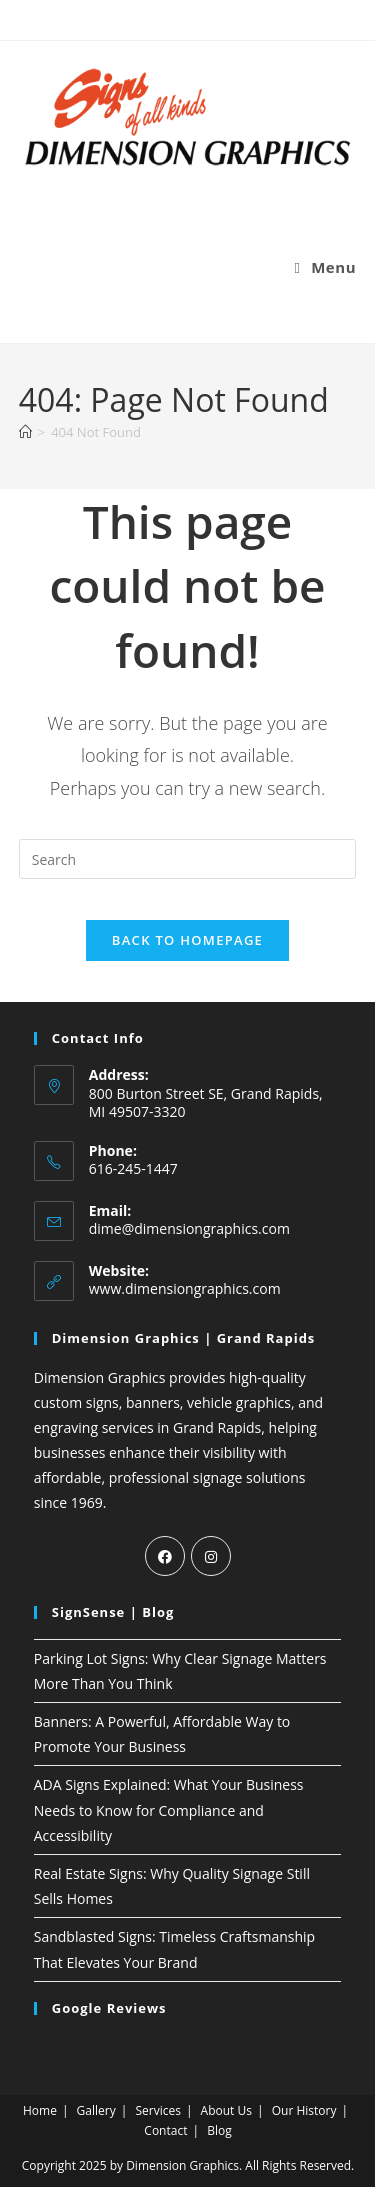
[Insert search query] (188, 859)
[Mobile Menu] (326, 267)
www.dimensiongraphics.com (185, 1288)
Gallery (96, 2110)
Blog (219, 2130)
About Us (226, 2110)
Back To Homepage (187, 940)
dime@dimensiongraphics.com (189, 1228)
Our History (304, 2110)
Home (40, 2110)
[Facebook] (165, 1556)
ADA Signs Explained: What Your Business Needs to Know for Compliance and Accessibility (169, 1809)
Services (157, 2110)
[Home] (25, 432)
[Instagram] (211, 1556)
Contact (165, 2130)
